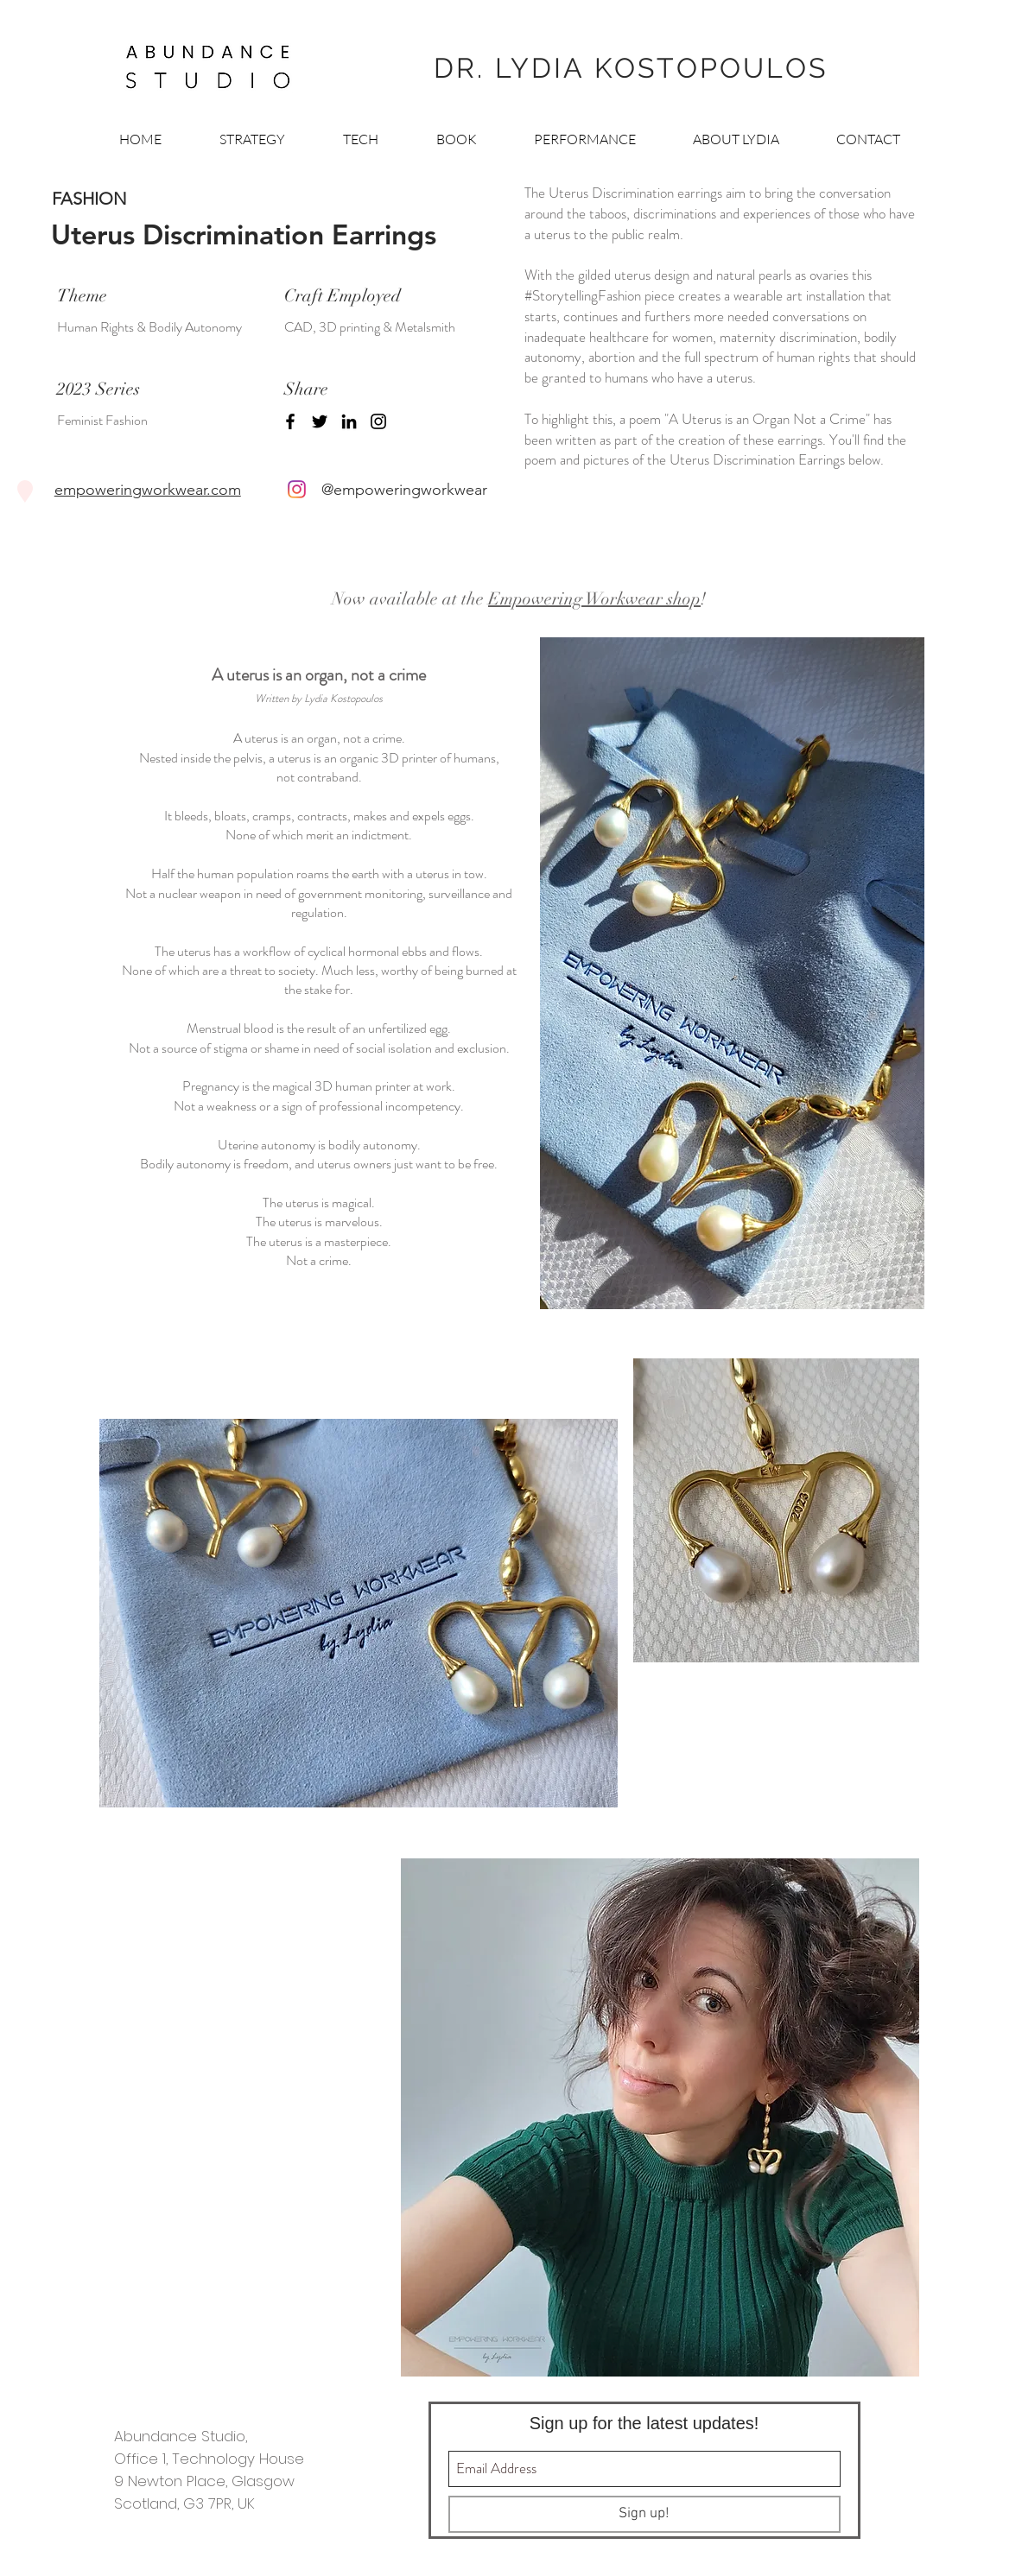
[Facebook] (290, 421)
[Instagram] (378, 421)
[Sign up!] (644, 2514)
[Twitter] (319, 421)
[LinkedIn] (349, 421)
